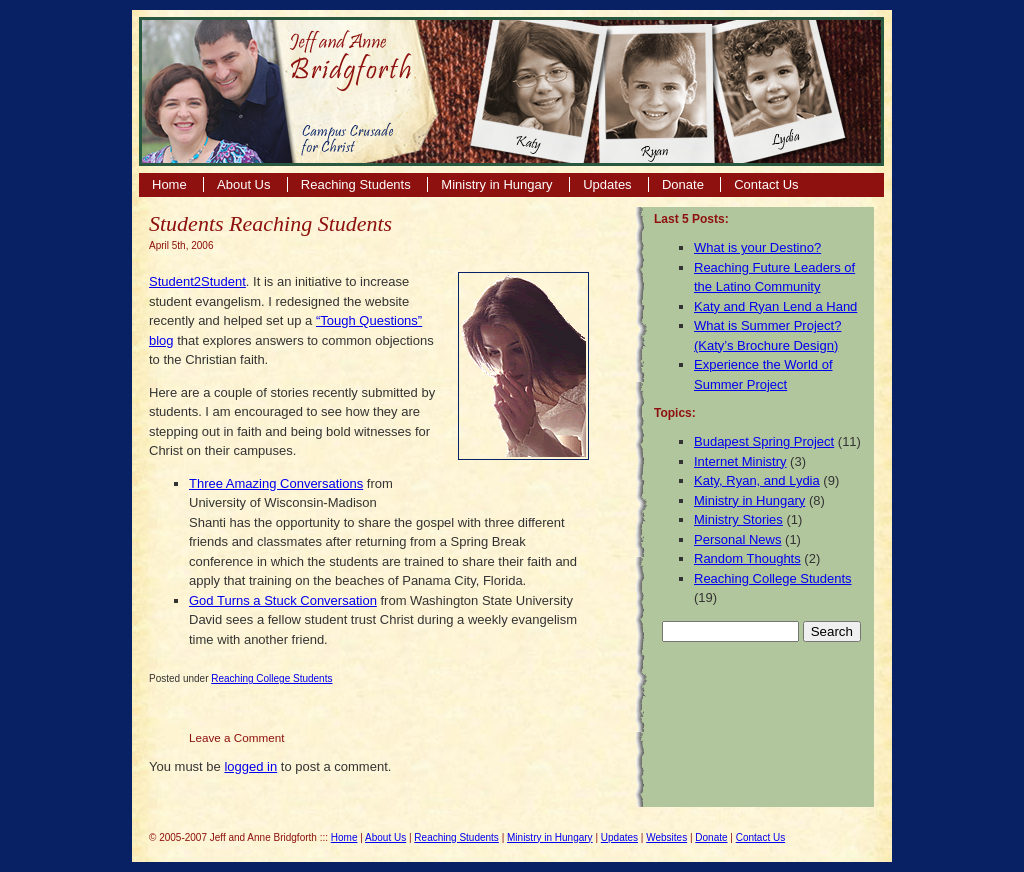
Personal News (737, 539)
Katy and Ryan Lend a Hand (775, 306)
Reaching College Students (271, 678)
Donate (683, 184)
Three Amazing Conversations (276, 483)
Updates (607, 184)
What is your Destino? (757, 247)
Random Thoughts (747, 558)
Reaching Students (357, 184)
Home (169, 184)
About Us (243, 184)
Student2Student (197, 281)
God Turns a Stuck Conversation (283, 600)
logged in (250, 766)
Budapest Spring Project (764, 441)
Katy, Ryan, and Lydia (757, 480)
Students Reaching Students (270, 223)
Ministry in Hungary (498, 184)
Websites (666, 837)
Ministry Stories (738, 519)
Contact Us (766, 184)
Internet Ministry (740, 461)
